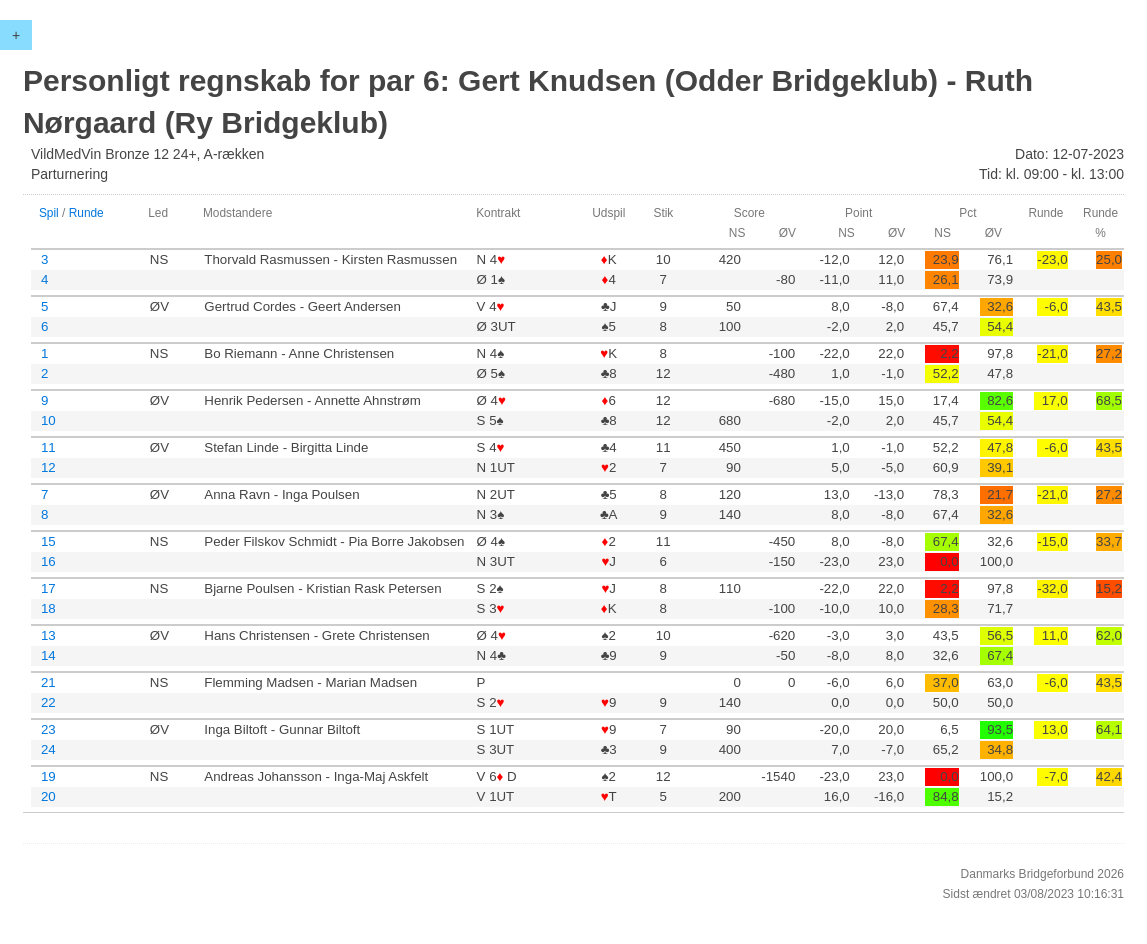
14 (48, 655)
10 (48, 420)
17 (48, 588)
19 (48, 776)
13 (48, 635)
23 (48, 729)
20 (48, 796)
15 (48, 541)
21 (48, 682)
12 (48, 467)
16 (48, 561)
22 (48, 702)
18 (48, 608)
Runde (86, 213)
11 (48, 447)
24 (48, 749)
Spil (49, 213)
